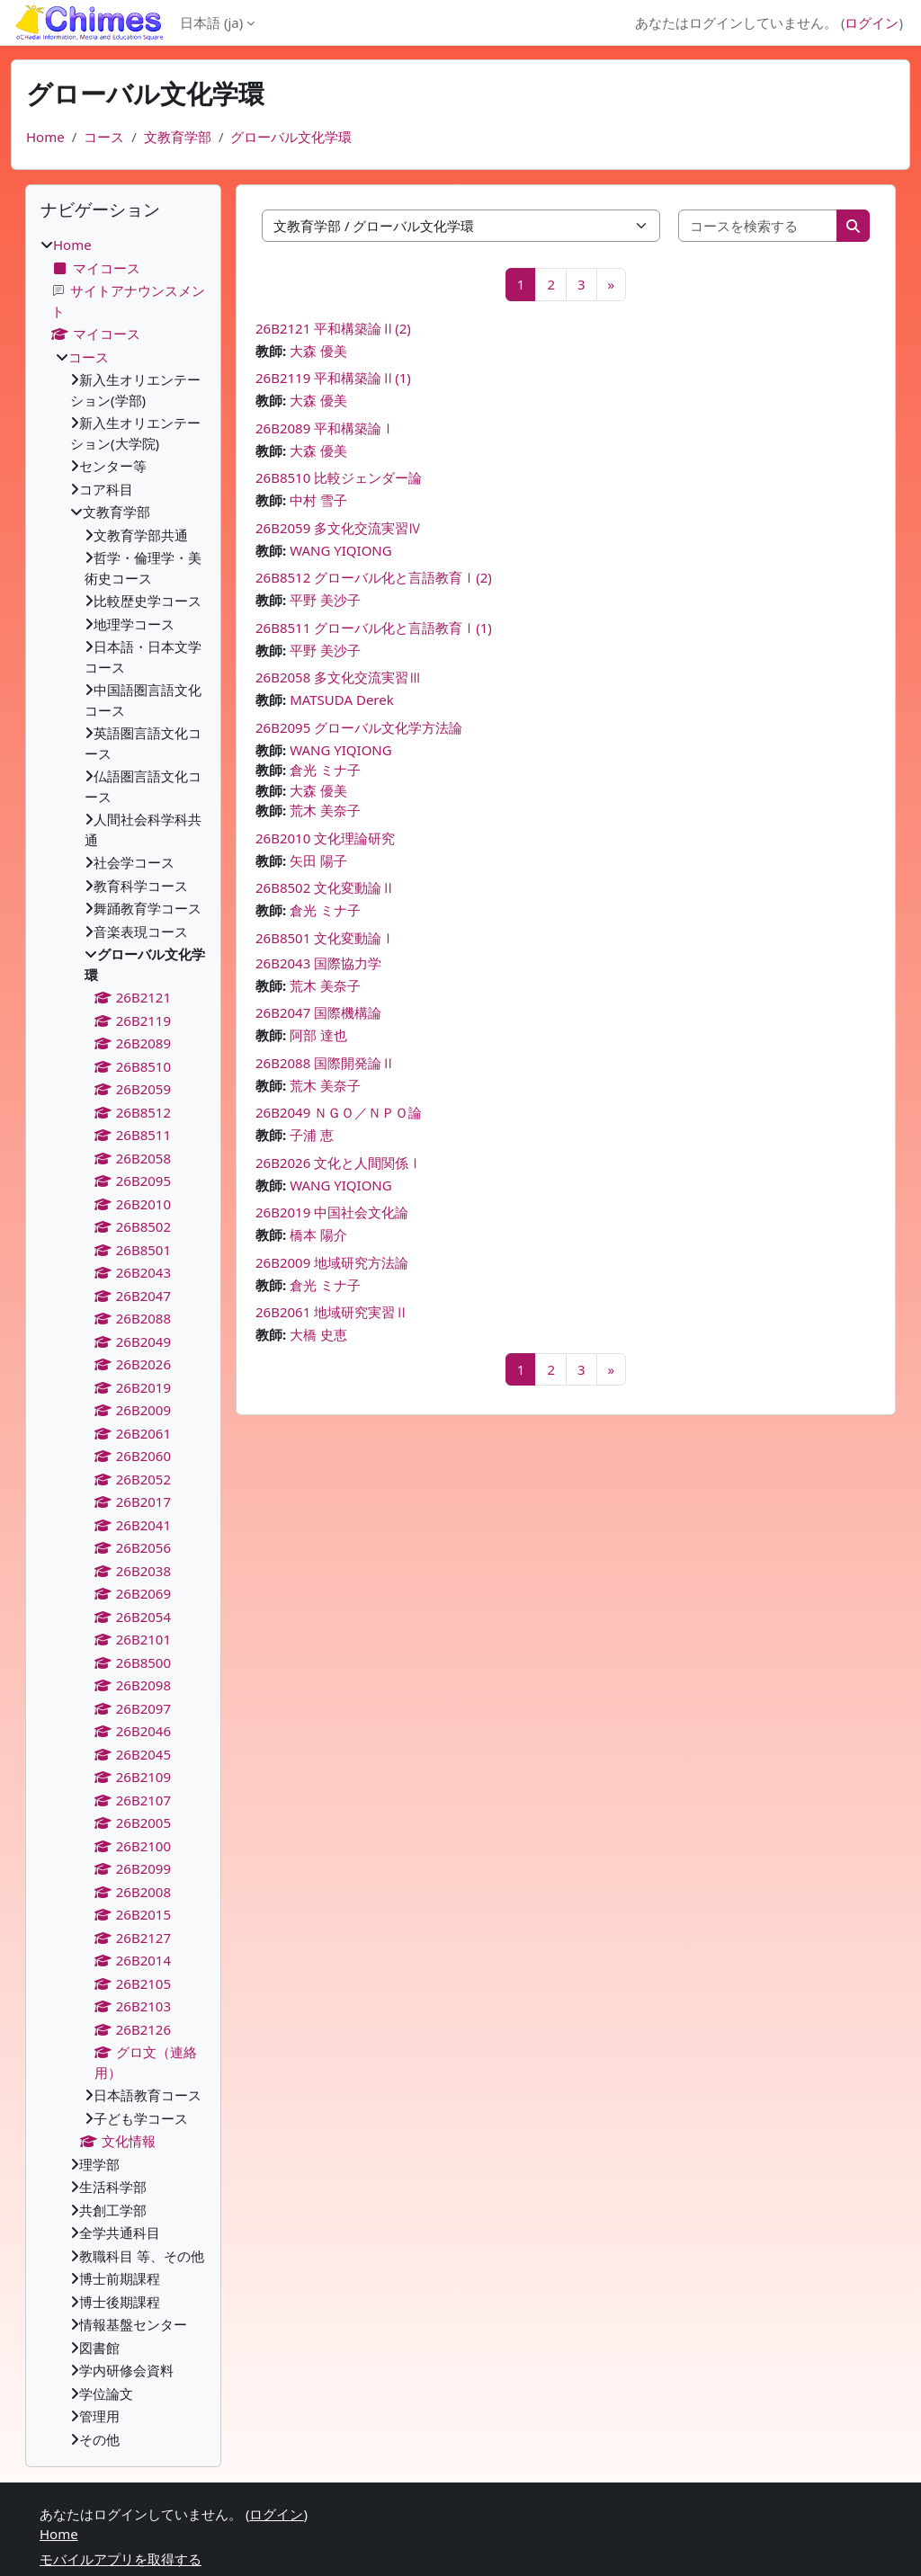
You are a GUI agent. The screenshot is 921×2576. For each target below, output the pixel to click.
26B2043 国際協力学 (325, 963)
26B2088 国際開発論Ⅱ (325, 1063)
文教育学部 (177, 137)
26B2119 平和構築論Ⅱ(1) (333, 378)
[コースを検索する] (758, 226)
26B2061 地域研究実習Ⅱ (331, 1312)
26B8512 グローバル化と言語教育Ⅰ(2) (373, 577)
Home (45, 137)
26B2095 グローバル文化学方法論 (358, 727)
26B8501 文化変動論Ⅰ (325, 938)
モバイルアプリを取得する (120, 2559)
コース (104, 137)
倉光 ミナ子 (325, 770)
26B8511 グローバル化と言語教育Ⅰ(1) (373, 628)
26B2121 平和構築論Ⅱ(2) (333, 328)
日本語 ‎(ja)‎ (211, 22)
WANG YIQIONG (341, 550)
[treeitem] (123, 1342)
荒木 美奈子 (325, 810)
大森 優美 (318, 351)
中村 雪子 (318, 500)
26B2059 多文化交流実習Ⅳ (338, 528)
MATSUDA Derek (342, 700)
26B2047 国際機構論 (318, 1012)
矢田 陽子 (318, 860)
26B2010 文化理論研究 (325, 838)
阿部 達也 (318, 1035)
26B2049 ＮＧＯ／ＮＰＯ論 (345, 1112)
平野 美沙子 (325, 600)
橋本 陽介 (318, 1234)
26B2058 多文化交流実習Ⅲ (338, 677)
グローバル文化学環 (291, 137)
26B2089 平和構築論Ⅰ (325, 428)
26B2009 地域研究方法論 (331, 1262)
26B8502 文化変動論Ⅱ (325, 887)
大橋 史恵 (318, 1334)
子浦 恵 (312, 1135)
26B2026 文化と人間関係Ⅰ (338, 1163)
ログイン (872, 22)
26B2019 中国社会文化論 (331, 1212)
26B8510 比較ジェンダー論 (338, 477)
